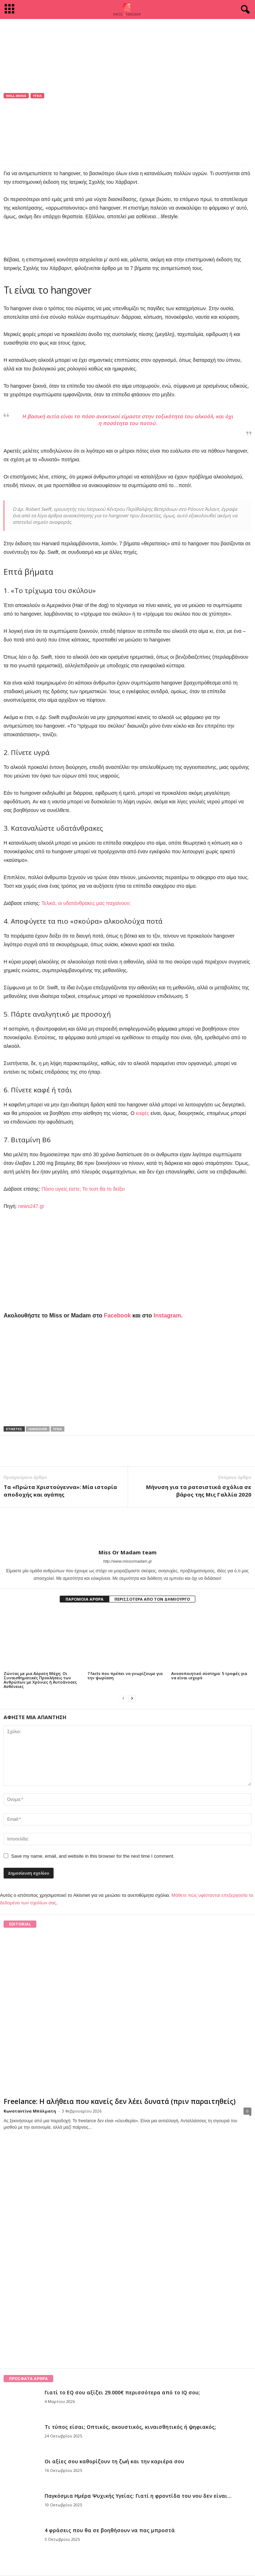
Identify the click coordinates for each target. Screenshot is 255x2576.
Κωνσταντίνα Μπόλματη (30, 2111)
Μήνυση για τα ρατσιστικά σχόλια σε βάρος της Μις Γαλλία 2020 (198, 1490)
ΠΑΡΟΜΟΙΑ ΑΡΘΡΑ (84, 1599)
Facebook (117, 1315)
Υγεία (37, 95)
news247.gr (31, 1206)
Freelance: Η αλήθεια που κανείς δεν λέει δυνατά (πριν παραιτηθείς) (120, 2101)
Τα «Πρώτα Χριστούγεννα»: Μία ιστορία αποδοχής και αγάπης (60, 1490)
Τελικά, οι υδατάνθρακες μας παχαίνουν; (86, 903)
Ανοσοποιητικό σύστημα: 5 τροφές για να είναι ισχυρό (209, 1675)
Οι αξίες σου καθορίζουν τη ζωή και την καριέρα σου (114, 2461)
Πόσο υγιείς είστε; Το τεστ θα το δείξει (82, 1189)
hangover (37, 1429)
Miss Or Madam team (35, 119)
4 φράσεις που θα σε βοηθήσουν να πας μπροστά (110, 2530)
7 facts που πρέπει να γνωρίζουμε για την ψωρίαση (125, 1675)
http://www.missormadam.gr (127, 1561)
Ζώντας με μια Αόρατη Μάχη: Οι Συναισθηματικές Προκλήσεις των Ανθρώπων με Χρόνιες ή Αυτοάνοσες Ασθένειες (40, 1680)
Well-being (16, 95)
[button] (244, 10)
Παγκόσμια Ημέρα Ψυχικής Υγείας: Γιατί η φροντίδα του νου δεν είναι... (138, 2495)
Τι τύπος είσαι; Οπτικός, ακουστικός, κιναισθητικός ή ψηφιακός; (130, 2426)
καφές (142, 1113)
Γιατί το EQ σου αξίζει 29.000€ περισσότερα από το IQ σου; (122, 2392)
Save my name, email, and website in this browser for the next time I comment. (92, 1856)
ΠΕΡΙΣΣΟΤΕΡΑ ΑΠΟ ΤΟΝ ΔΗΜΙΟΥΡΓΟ (152, 1599)
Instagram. (168, 1315)
